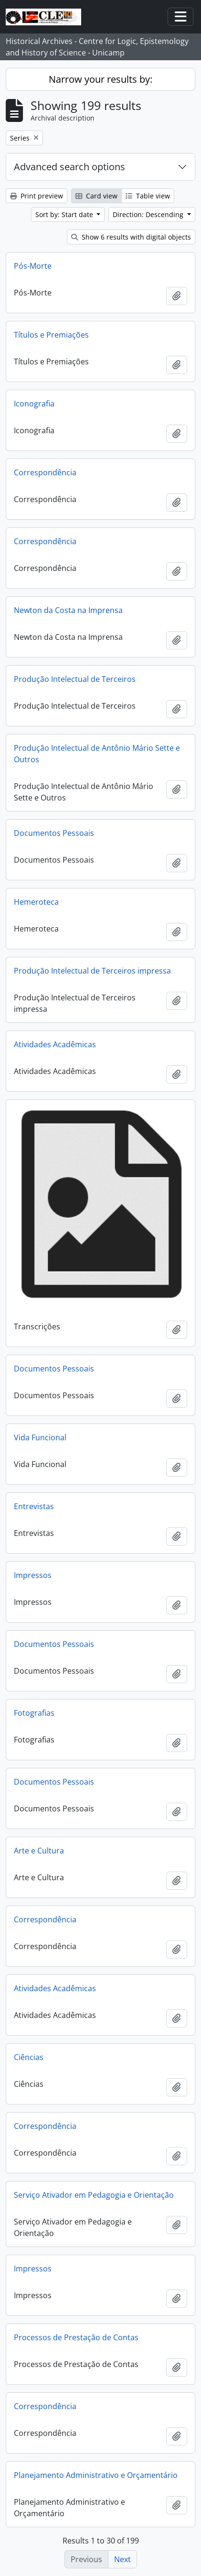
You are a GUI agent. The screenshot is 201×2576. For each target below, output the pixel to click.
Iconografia (34, 403)
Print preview (36, 195)
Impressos (33, 1575)
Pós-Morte (33, 266)
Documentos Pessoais (54, 833)
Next (122, 2559)
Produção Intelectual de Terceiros (75, 679)
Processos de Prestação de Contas (76, 2337)
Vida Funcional (40, 1437)
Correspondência (45, 472)
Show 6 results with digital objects (131, 236)
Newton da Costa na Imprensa (68, 610)
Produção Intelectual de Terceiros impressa (92, 970)
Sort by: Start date (65, 214)
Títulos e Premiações (51, 334)
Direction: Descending (149, 214)
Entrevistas (34, 1506)
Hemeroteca (36, 902)
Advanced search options (69, 166)
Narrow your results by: (100, 79)
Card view (96, 195)
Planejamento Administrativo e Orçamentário (96, 2475)
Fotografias (34, 1713)
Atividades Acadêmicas (55, 1044)
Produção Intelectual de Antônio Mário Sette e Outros (97, 754)
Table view (148, 195)
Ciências (28, 2057)
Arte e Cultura (39, 1850)
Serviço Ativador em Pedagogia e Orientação (94, 2195)
